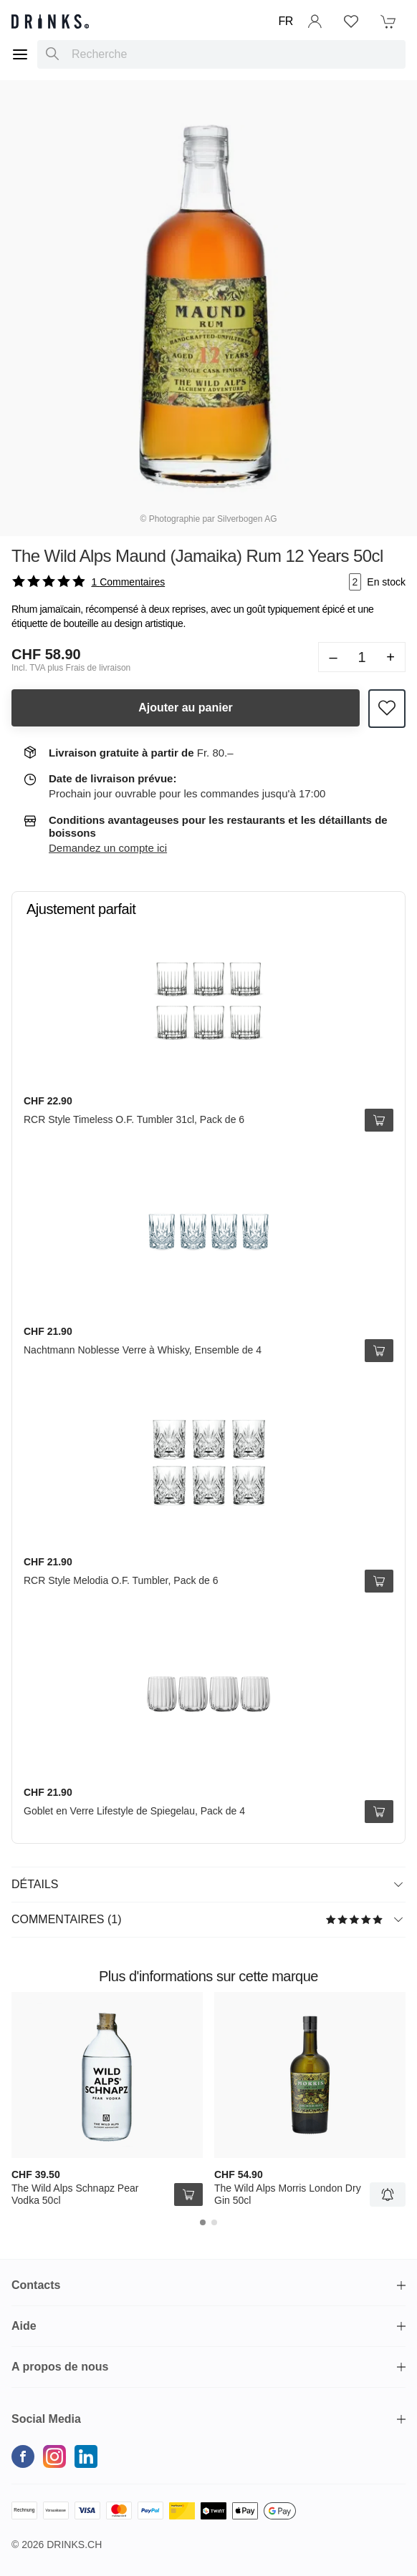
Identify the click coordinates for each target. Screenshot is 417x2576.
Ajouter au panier (185, 707)
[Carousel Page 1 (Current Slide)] (203, 2222)
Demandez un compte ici (108, 848)
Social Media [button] (46, 2419)
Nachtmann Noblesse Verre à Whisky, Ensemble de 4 (143, 1350)
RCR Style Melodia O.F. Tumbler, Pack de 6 (121, 1580)
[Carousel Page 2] (214, 2222)
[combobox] (221, 54)
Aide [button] (24, 2326)
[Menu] (20, 54)
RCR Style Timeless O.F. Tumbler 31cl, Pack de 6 (134, 1119)
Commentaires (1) (207, 1919)
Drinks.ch (74, 2544)
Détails (207, 1884)
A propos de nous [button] (59, 2367)
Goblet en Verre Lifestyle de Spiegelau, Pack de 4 (134, 1811)
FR (285, 21)
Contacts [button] (35, 2285)
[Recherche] (52, 54)
